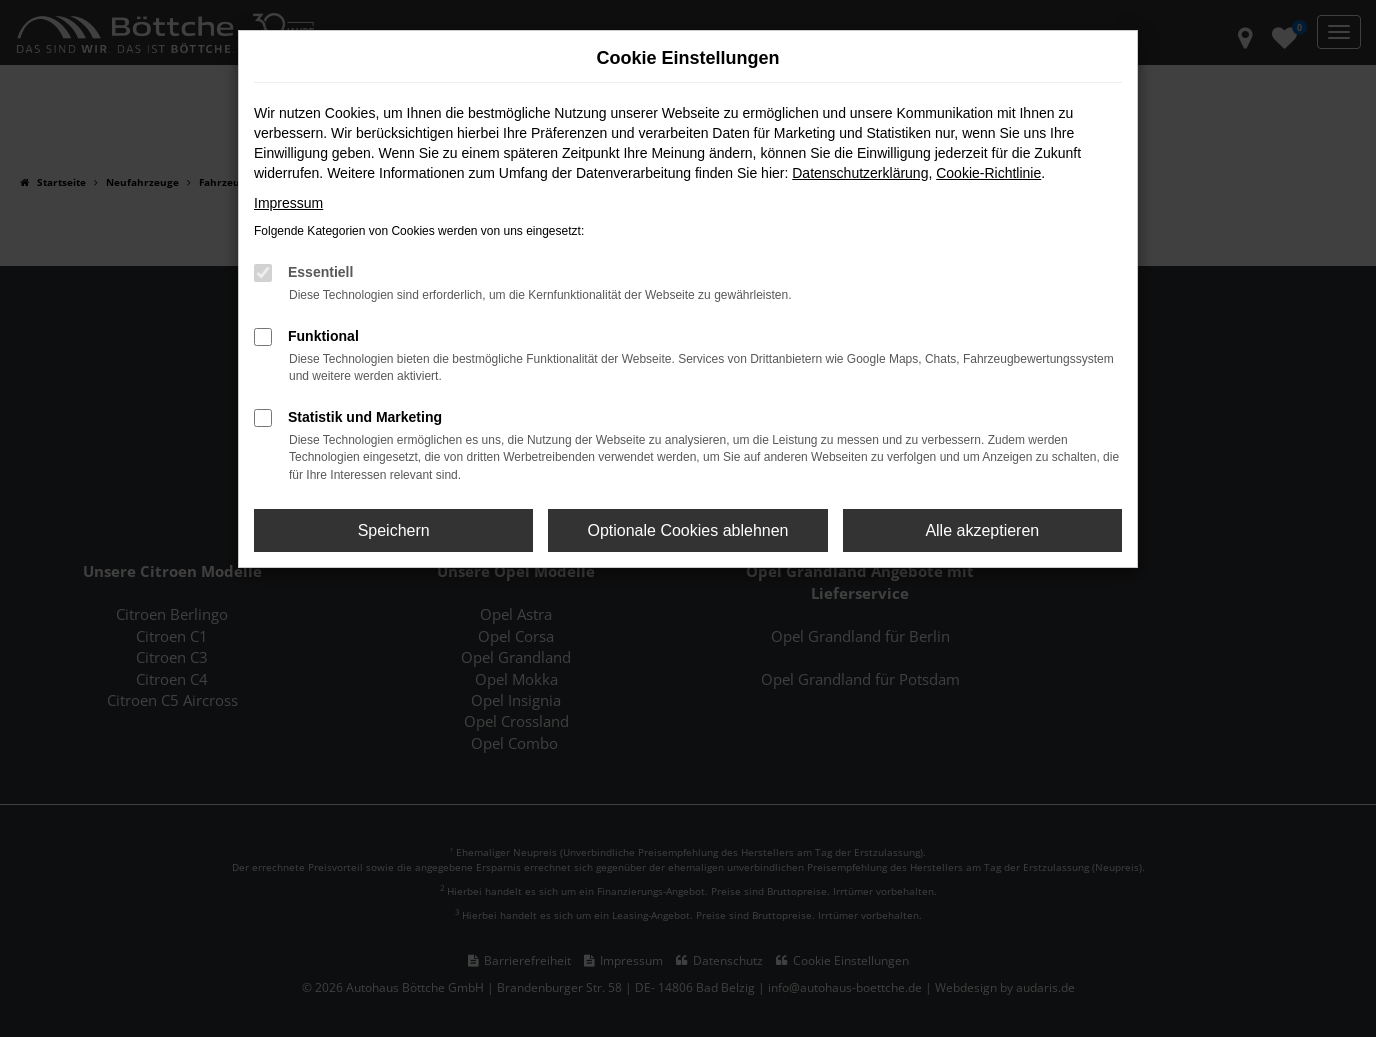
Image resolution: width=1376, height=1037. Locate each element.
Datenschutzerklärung (860, 173)
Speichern (394, 530)
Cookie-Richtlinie (988, 173)
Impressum (288, 203)
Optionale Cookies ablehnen (687, 530)
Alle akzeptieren (982, 530)
